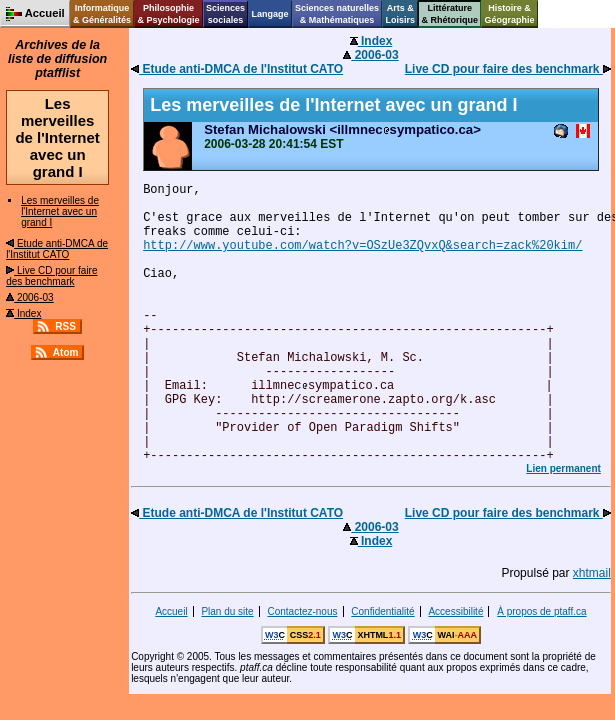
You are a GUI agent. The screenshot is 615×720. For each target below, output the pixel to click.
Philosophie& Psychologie (168, 14)
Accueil (171, 611)
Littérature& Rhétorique (450, 14)
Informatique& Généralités (102, 14)
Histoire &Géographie (510, 14)
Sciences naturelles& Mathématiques (337, 14)
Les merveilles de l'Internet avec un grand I (60, 211)
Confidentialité (382, 611)
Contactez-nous (302, 611)
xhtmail (592, 573)
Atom (66, 352)
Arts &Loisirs (401, 14)
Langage (269, 14)
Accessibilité (455, 611)
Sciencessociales (225, 14)
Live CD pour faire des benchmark (51, 276)
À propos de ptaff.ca (541, 611)
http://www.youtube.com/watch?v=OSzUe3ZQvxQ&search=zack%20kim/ (362, 246)
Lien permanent (563, 468)
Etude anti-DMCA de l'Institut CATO (57, 249)
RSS (65, 326)
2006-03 (29, 297)
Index (23, 313)
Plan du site (227, 611)
